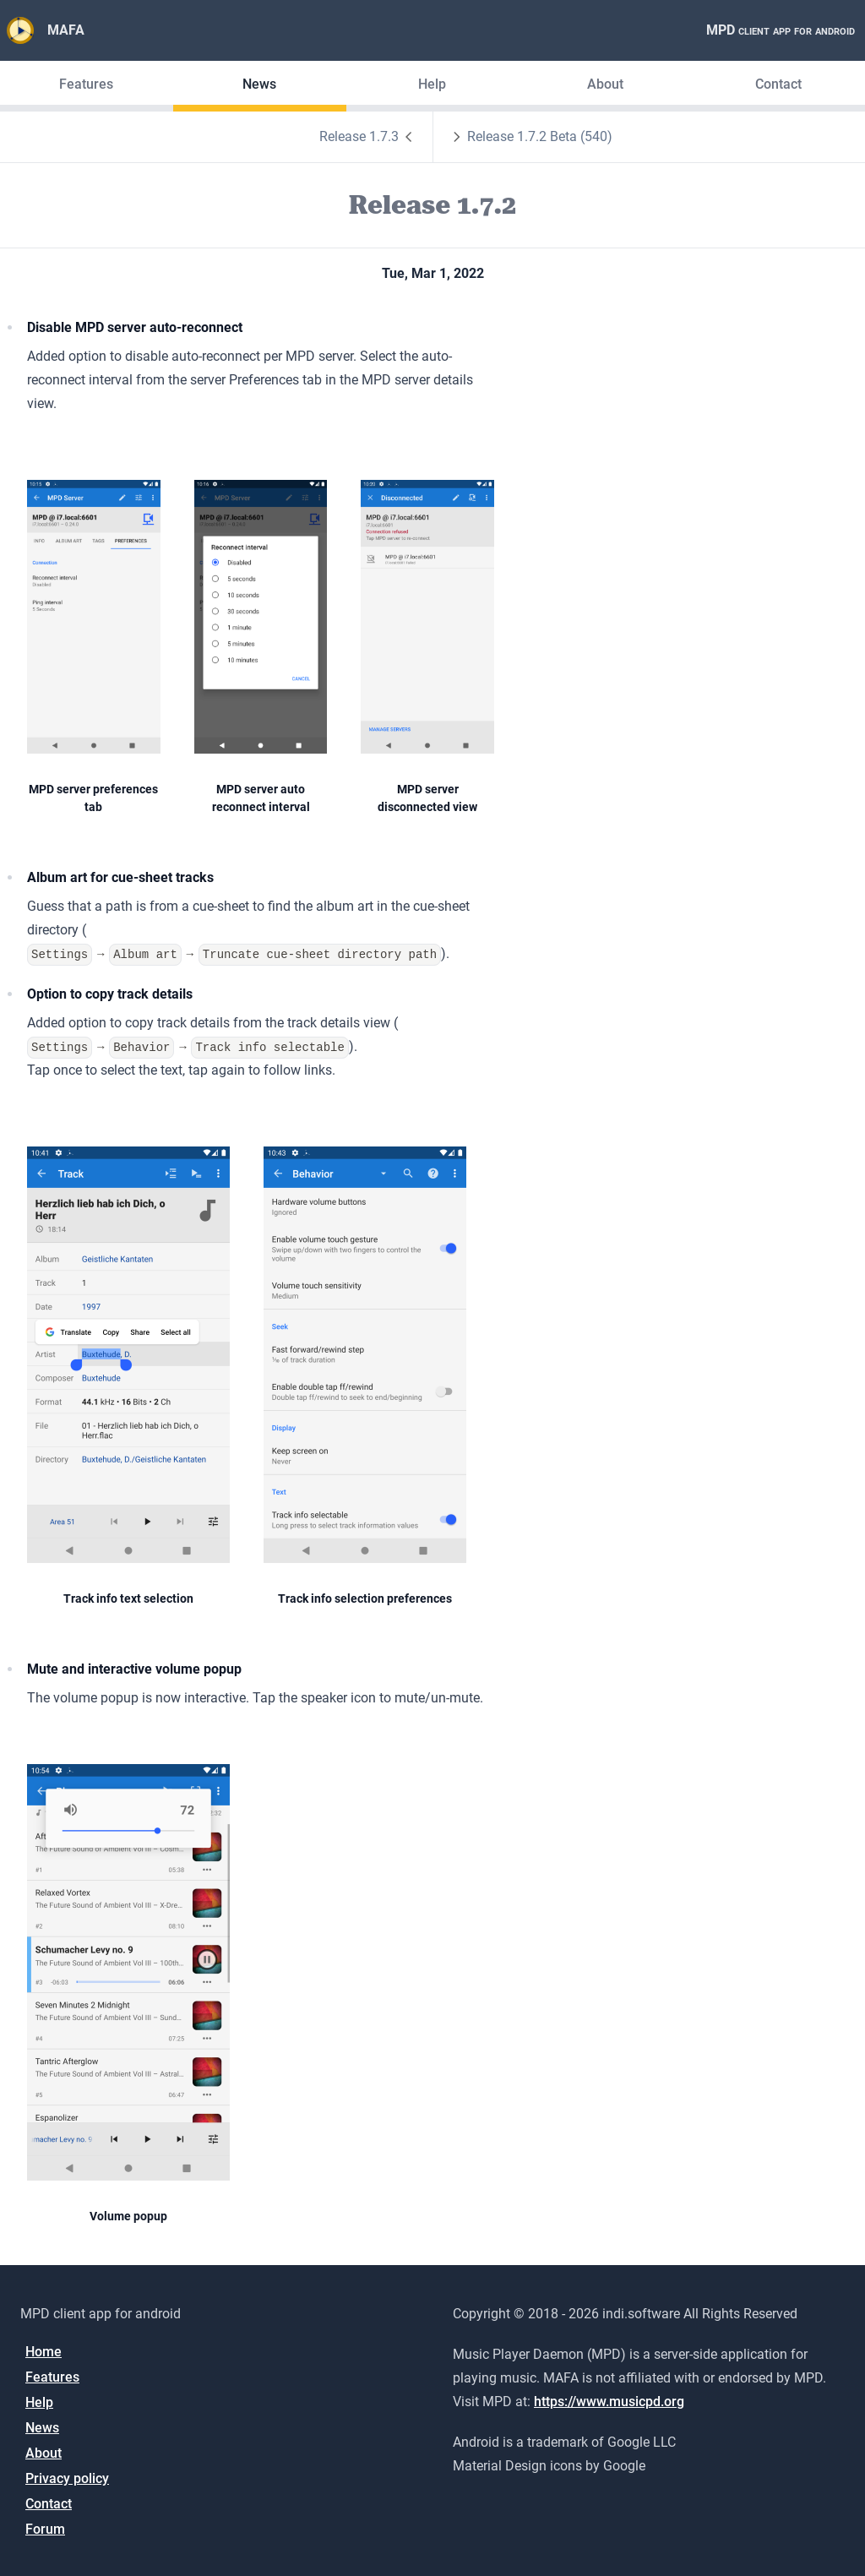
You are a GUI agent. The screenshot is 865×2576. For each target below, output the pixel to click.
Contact (778, 84)
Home (43, 2352)
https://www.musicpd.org (609, 2402)
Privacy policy (67, 2478)
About (605, 84)
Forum (45, 2529)
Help (432, 84)
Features (86, 84)
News (259, 84)
